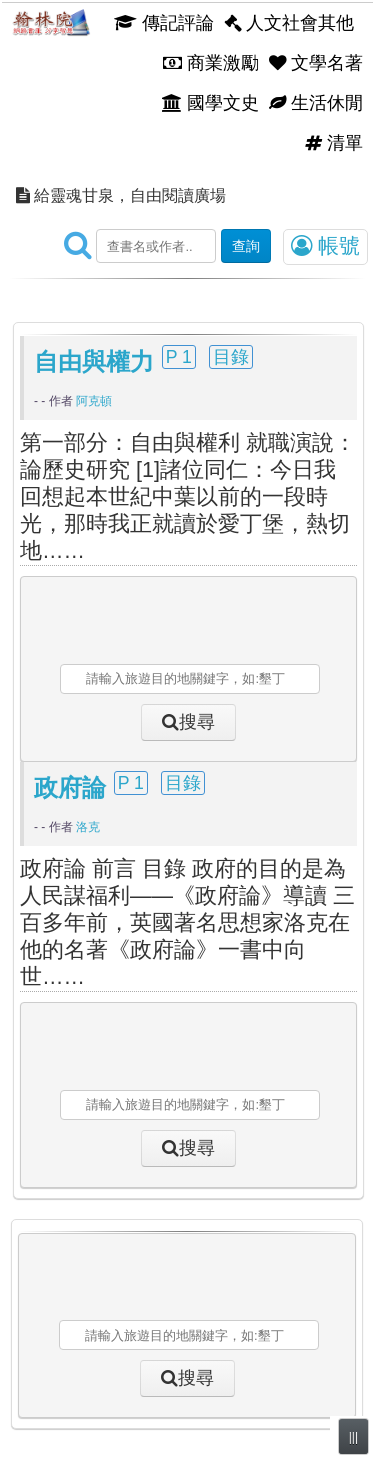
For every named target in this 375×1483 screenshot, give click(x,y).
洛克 (88, 827)
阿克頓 (94, 401)
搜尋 (197, 722)
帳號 (325, 246)
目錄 (231, 357)
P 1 (179, 357)
